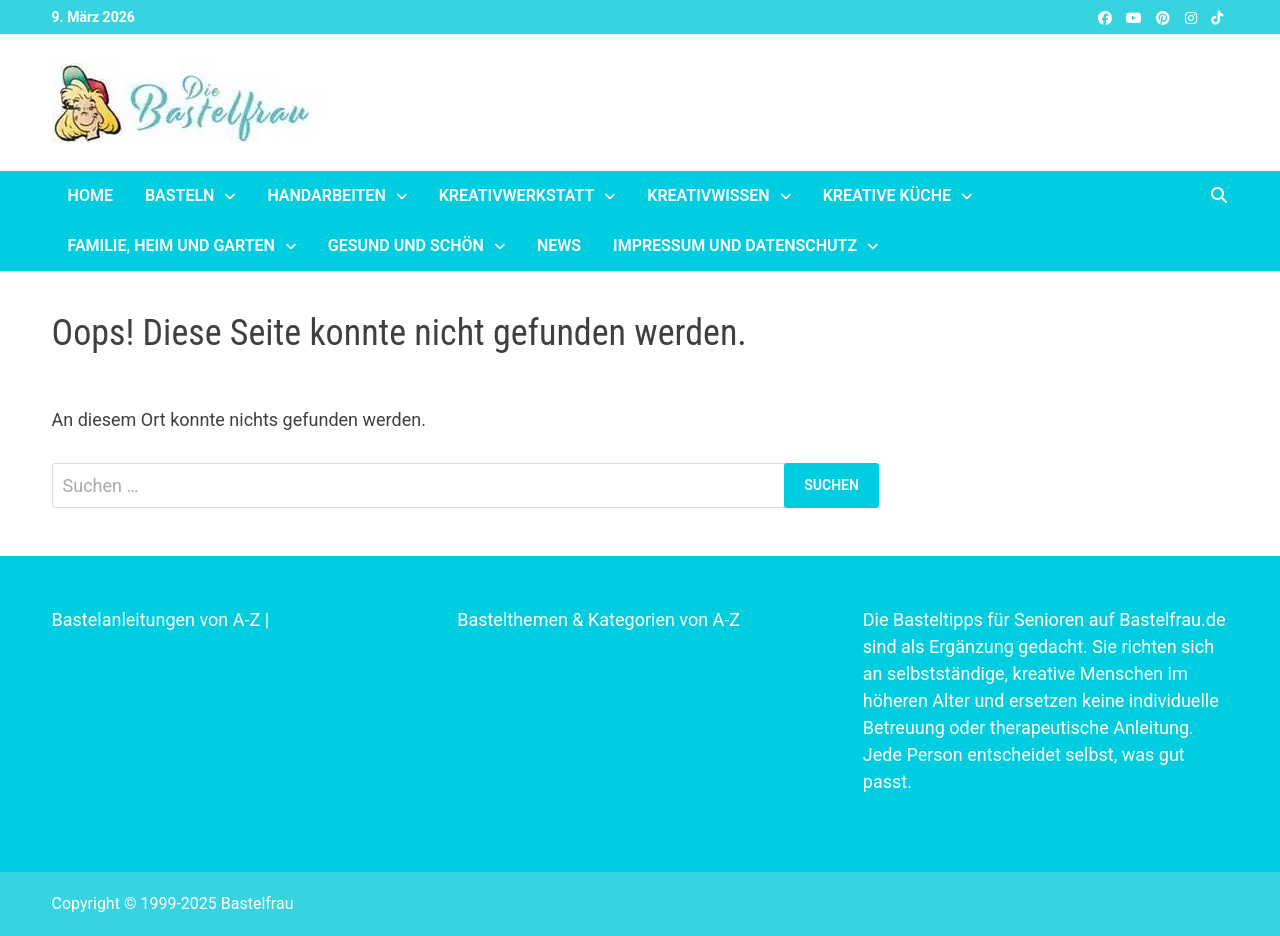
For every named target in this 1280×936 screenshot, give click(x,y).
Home (90, 195)
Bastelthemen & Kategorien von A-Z (598, 619)
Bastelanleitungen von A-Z (156, 619)
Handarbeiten (326, 195)
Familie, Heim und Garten (171, 245)
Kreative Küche (887, 195)
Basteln (179, 195)
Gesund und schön (406, 245)
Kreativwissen (708, 195)
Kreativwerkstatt (517, 195)
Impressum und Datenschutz (735, 245)
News (559, 245)
